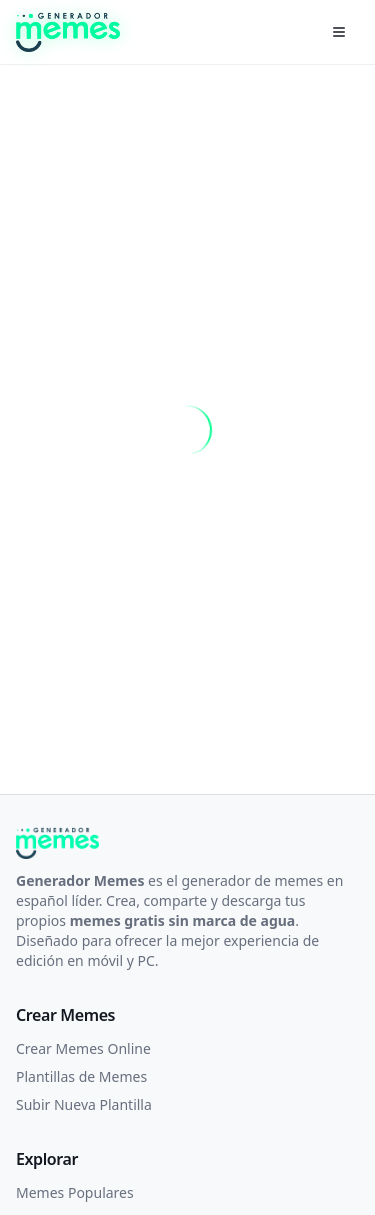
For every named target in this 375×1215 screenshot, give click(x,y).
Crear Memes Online (83, 1048)
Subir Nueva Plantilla (84, 1104)
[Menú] (339, 32)
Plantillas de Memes (81, 1076)
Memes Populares (75, 1192)
